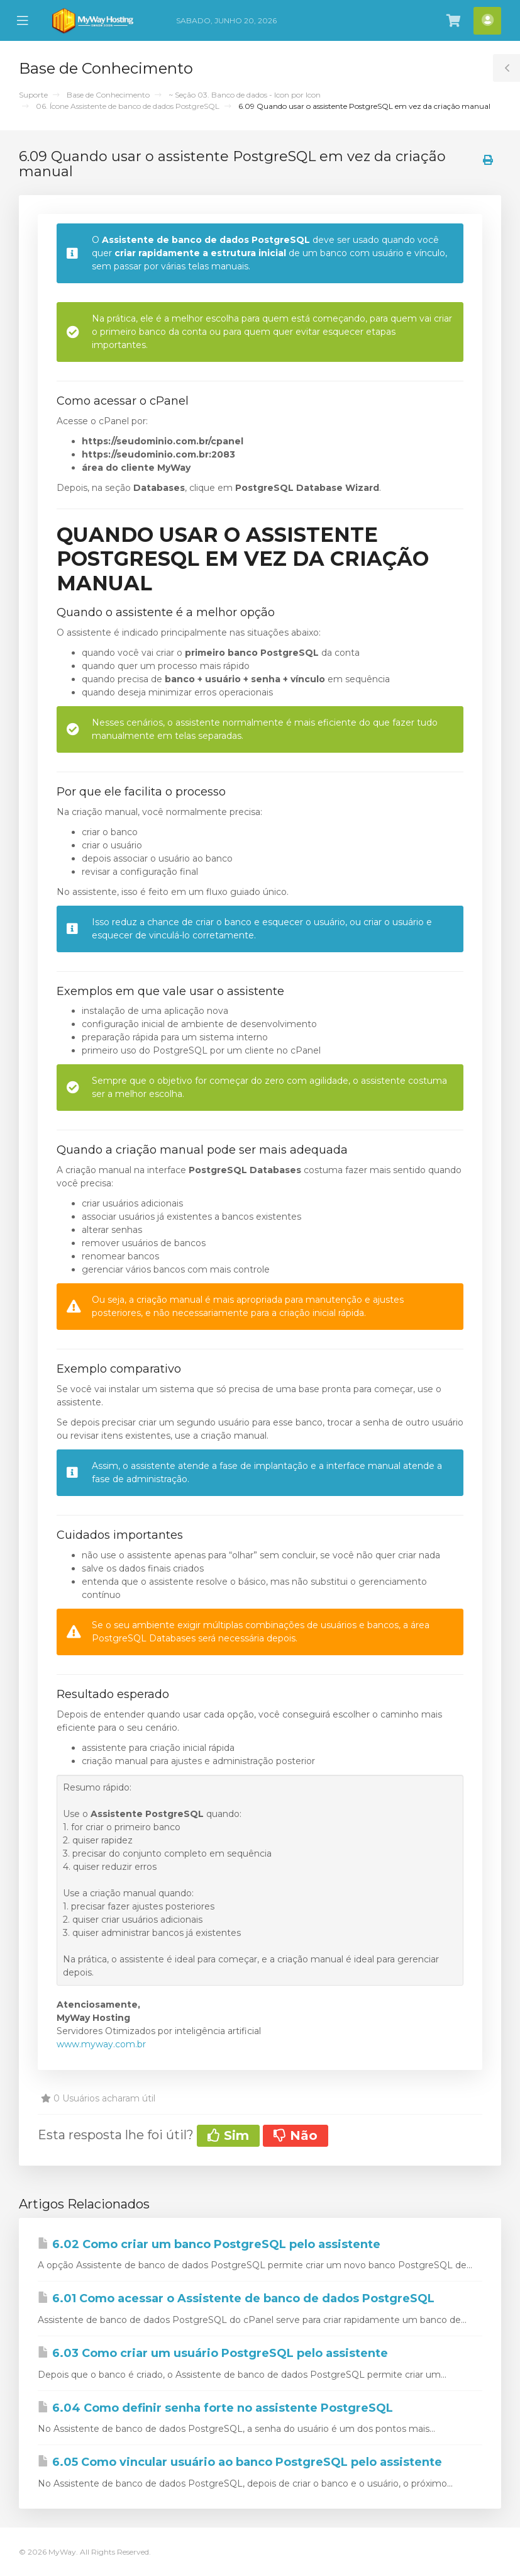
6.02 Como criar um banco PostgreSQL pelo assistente (209, 2244)
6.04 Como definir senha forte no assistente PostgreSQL (215, 2408)
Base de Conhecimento (108, 94)
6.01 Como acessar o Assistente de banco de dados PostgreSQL (236, 2298)
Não (296, 2135)
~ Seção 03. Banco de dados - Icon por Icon (245, 94)
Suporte (33, 94)
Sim (228, 2135)
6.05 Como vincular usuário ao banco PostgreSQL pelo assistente (240, 2462)
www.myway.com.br (101, 2044)
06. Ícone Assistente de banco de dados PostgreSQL (127, 106)
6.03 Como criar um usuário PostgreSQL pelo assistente (213, 2353)
